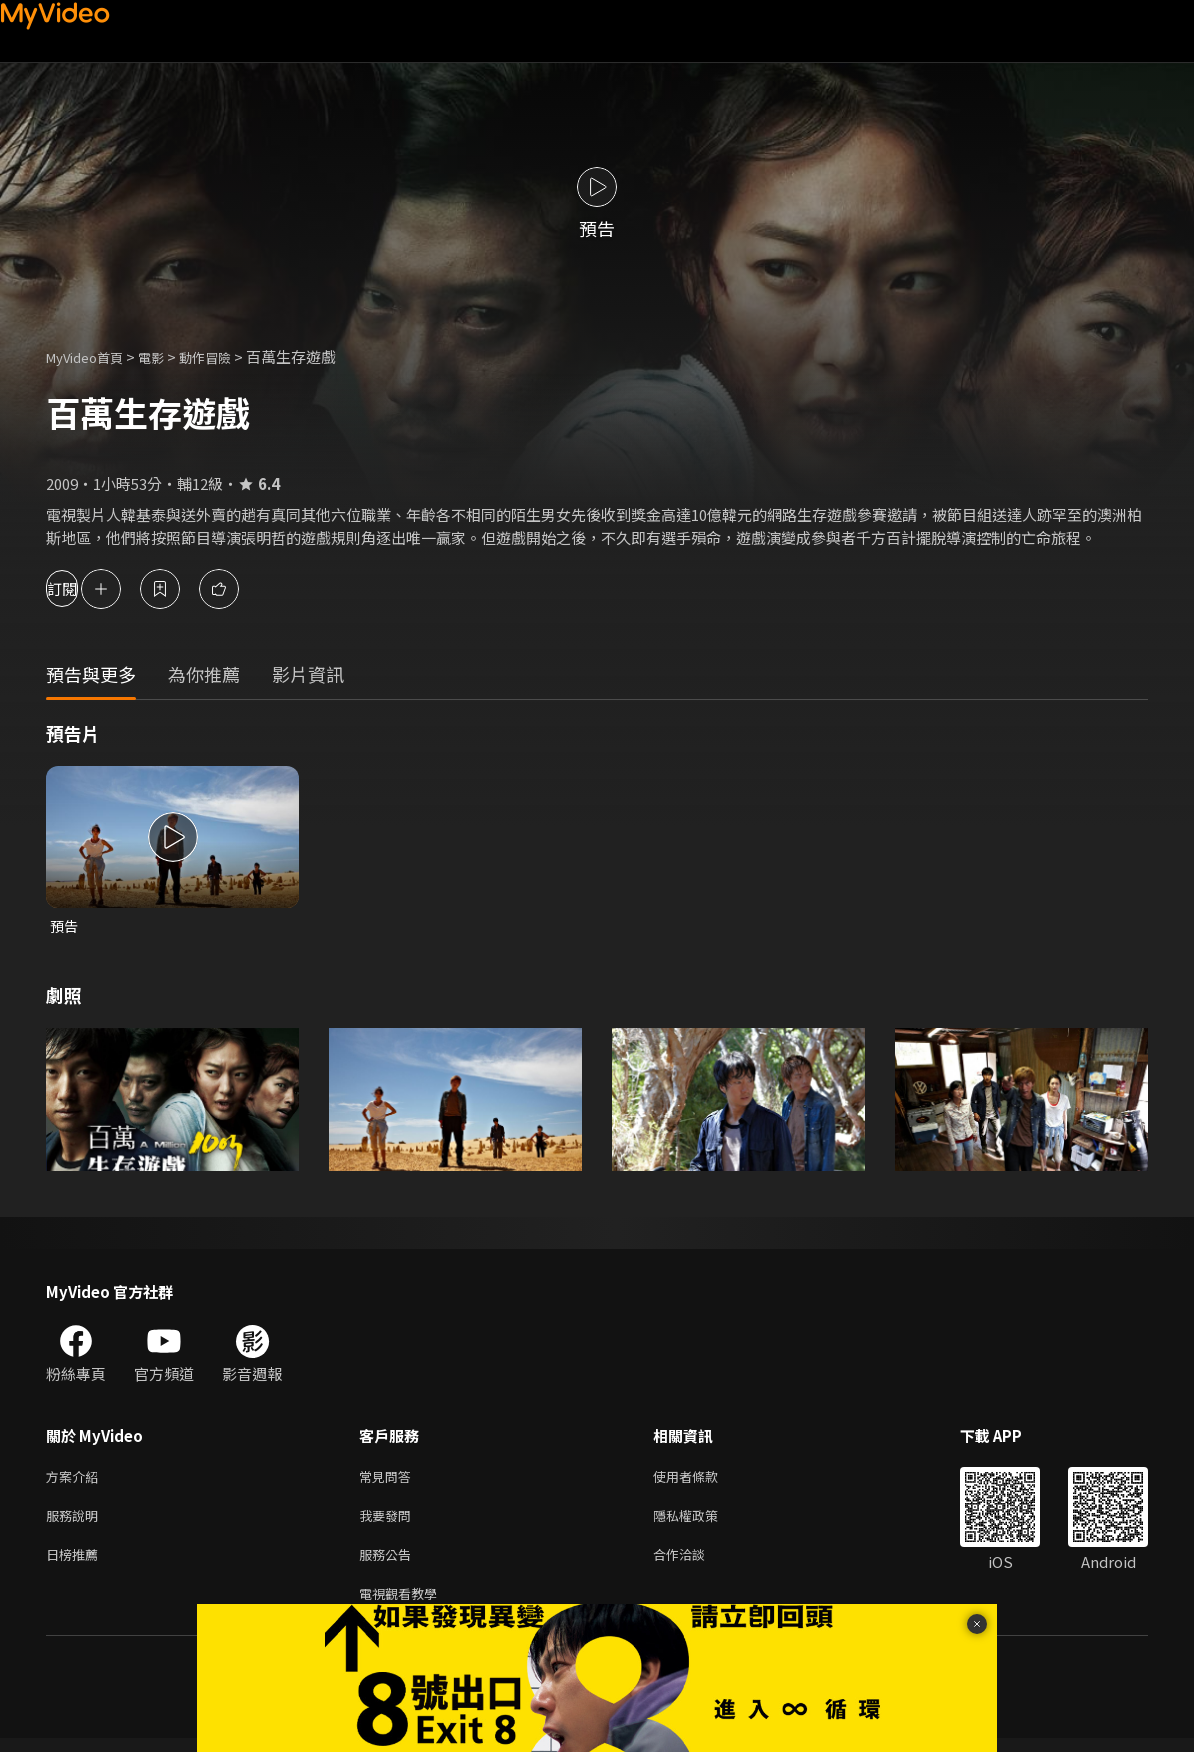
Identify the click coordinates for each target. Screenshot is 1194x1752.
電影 (167, 356)
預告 (65, 926)
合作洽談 (695, 1563)
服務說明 (76, 1521)
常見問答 (389, 1479)
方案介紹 (76, 1479)
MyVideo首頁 (91, 356)
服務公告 (389, 1563)
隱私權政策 (702, 1521)
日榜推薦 (76, 1563)
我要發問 (389, 1521)
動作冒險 (227, 356)
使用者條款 (702, 1479)
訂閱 (86, 588)
